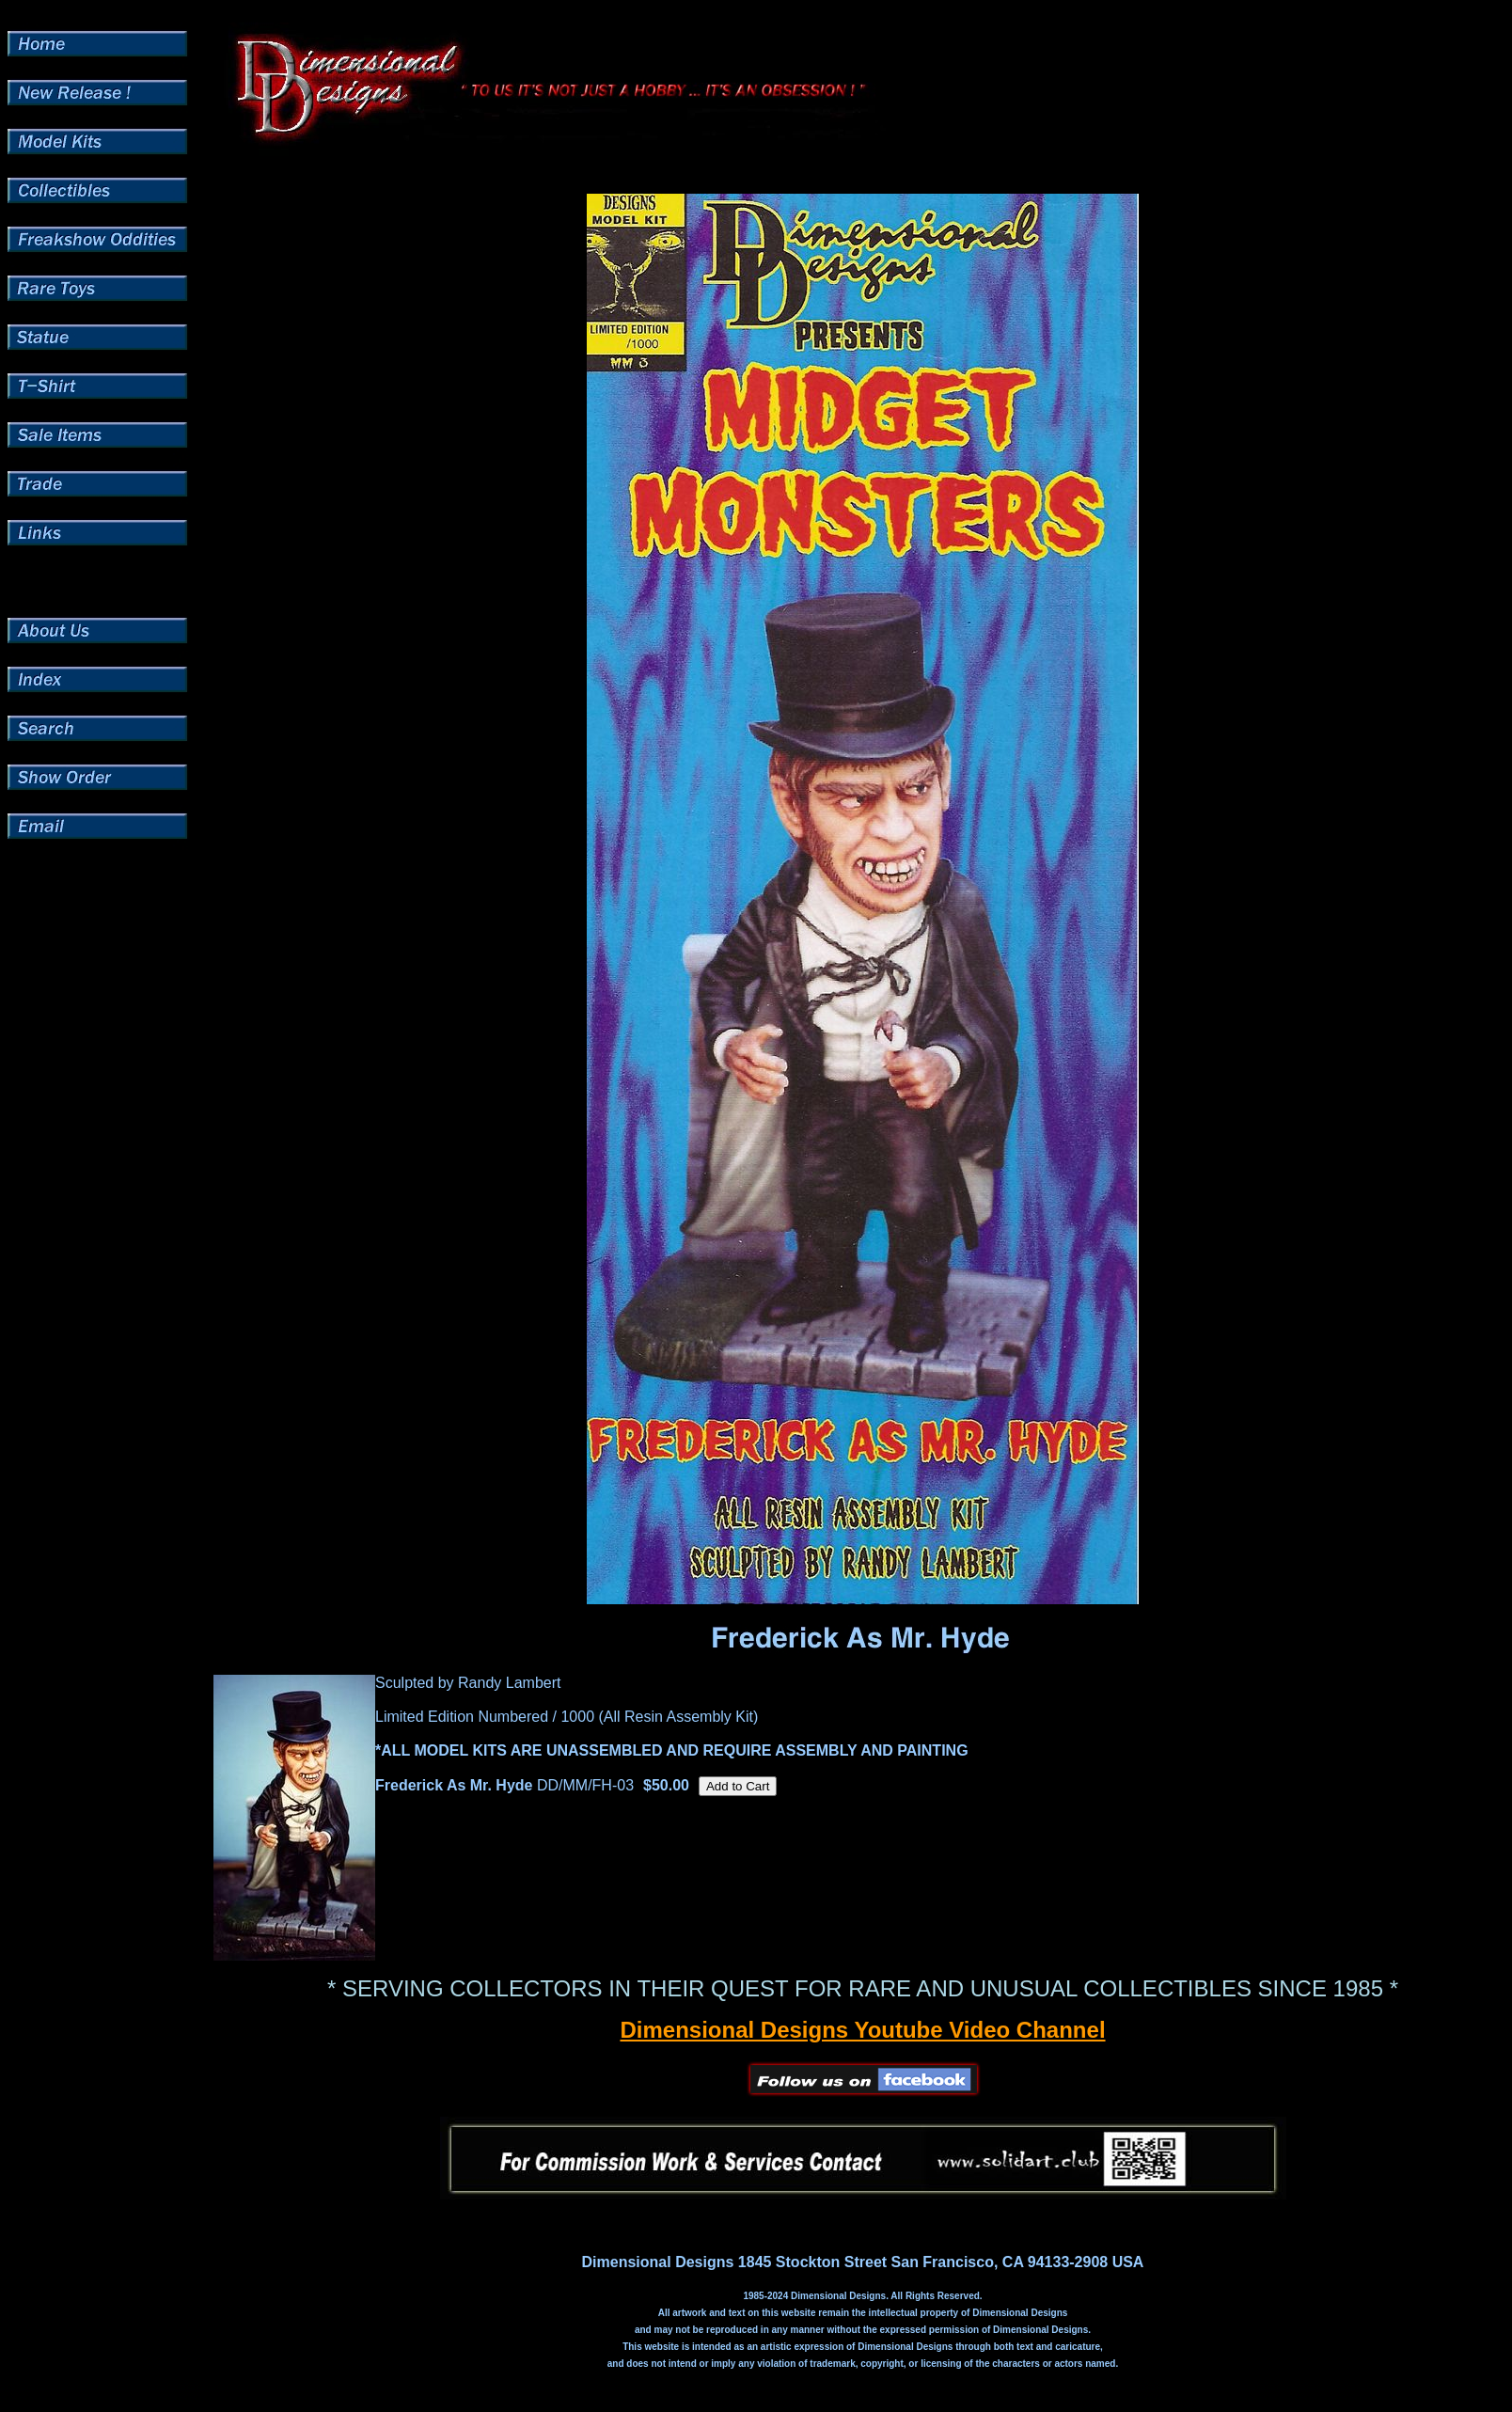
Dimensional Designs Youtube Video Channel (862, 2029)
